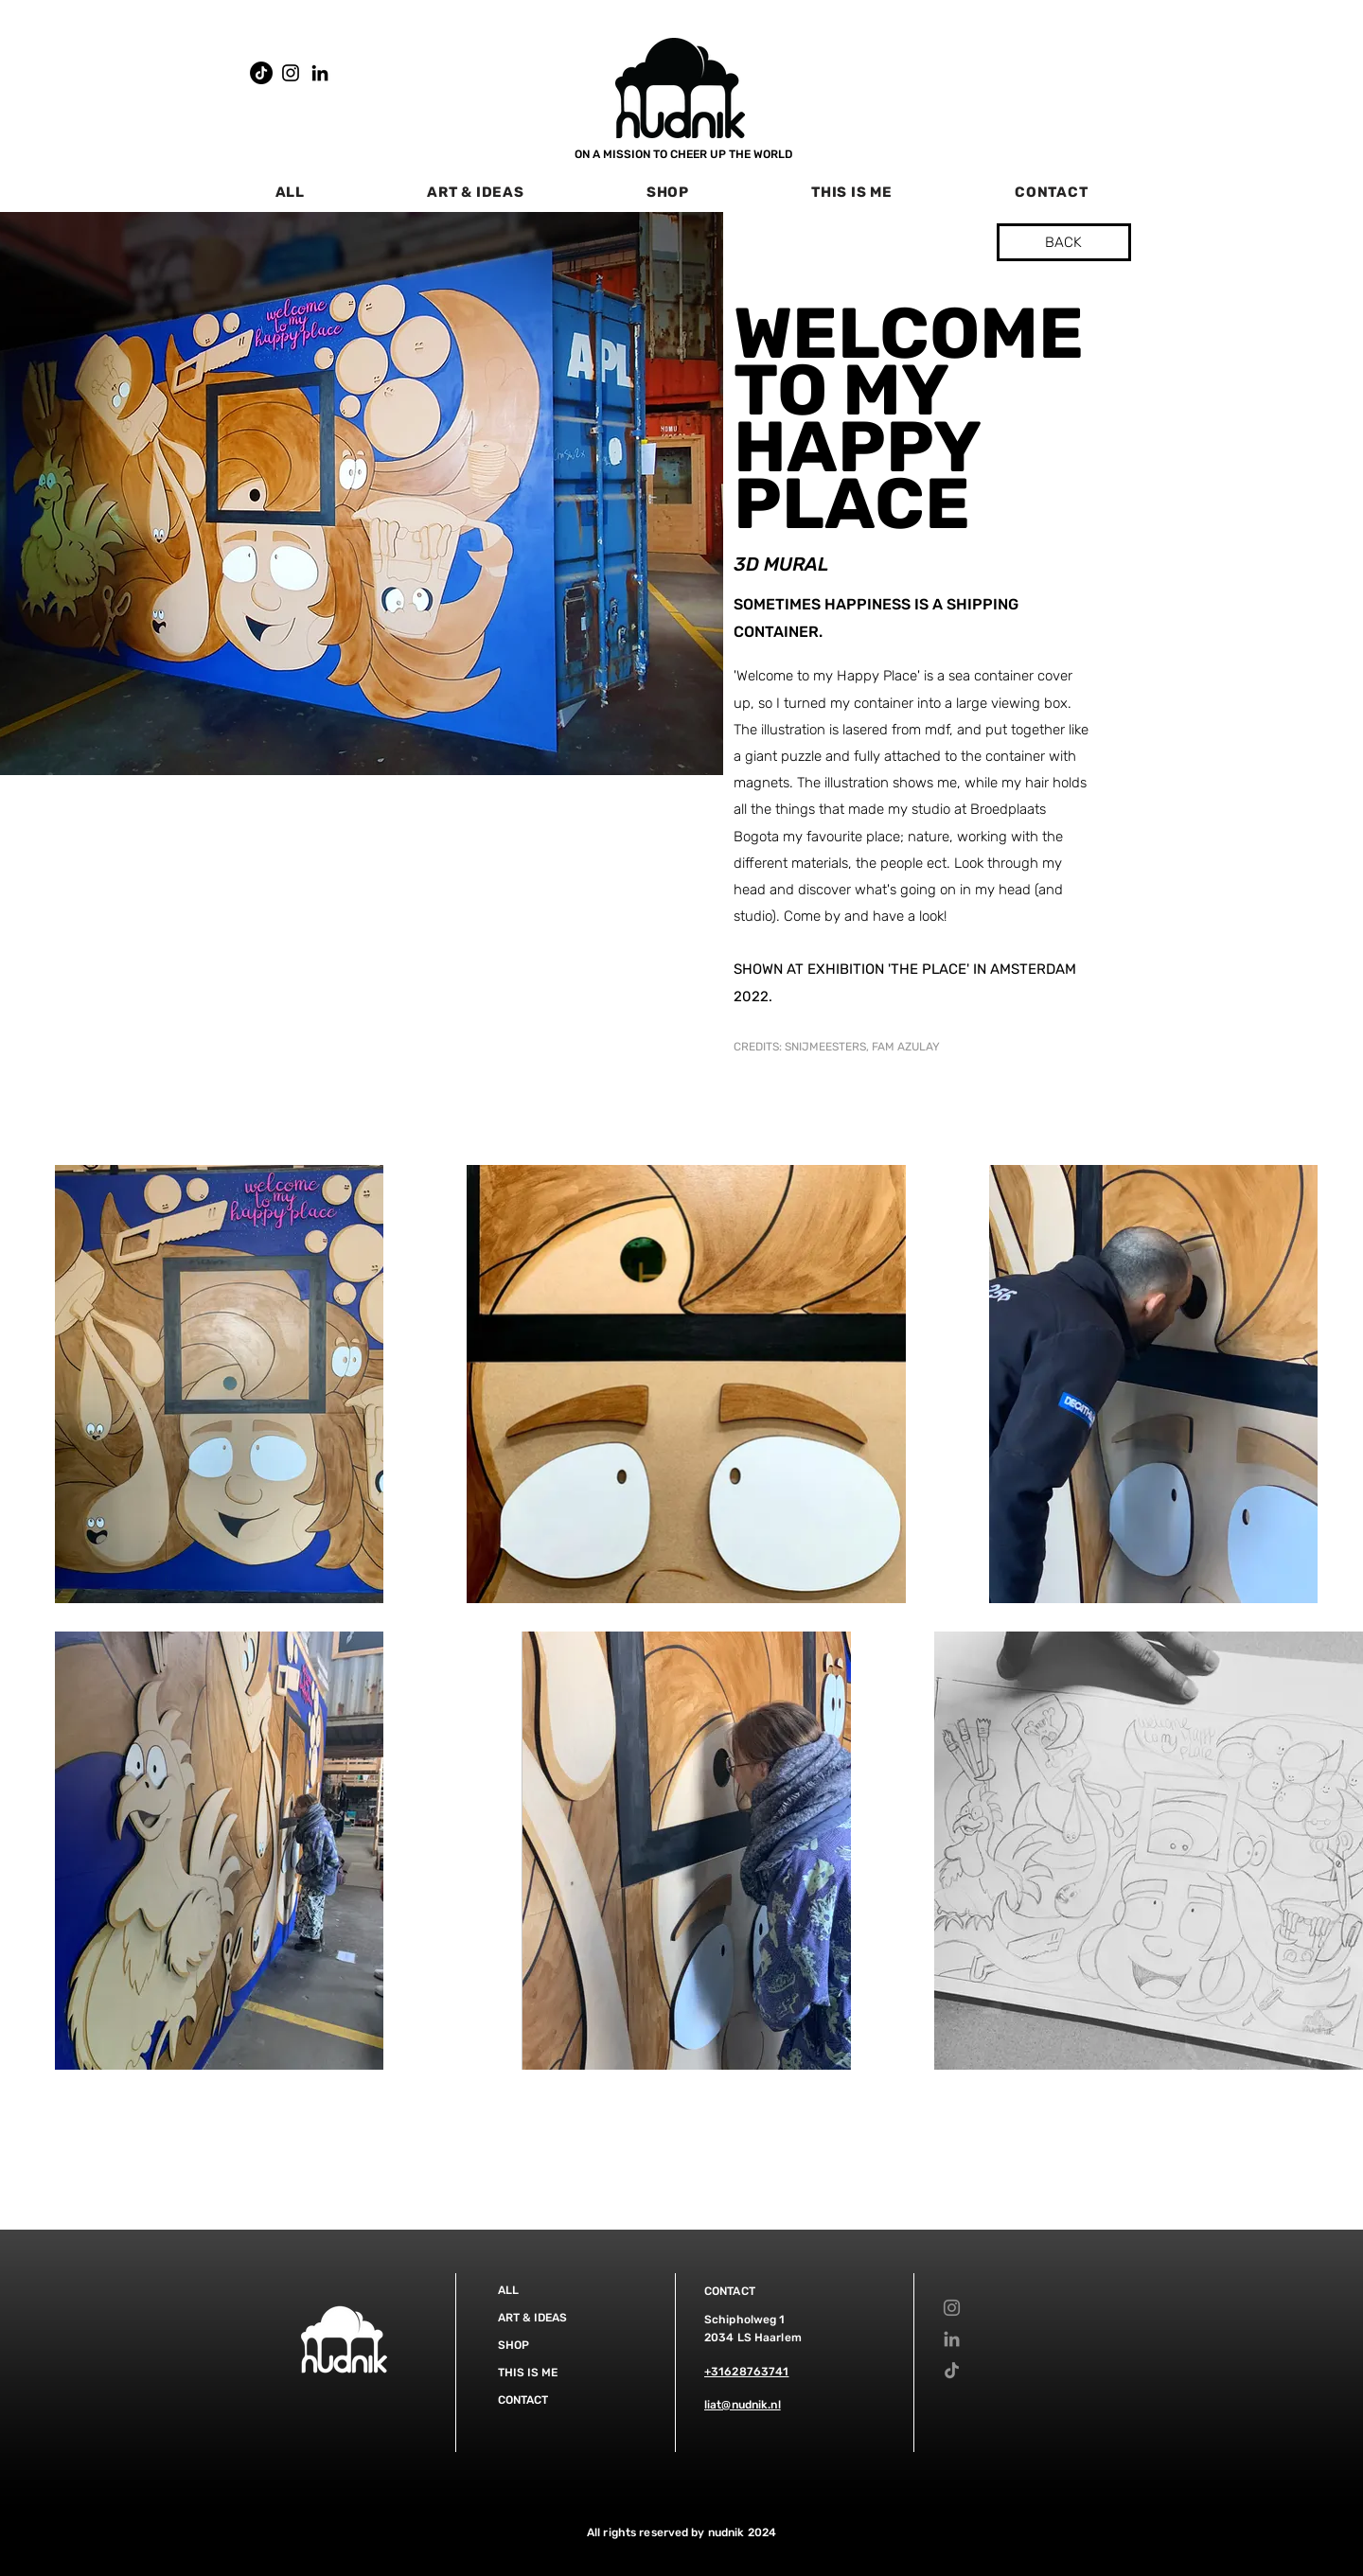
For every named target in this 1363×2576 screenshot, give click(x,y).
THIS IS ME (528, 2372)
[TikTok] (261, 73)
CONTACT (523, 2400)
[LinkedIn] (320, 73)
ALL (508, 2290)
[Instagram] (290, 73)
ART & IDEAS (532, 2317)
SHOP (513, 2345)
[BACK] (1064, 242)
